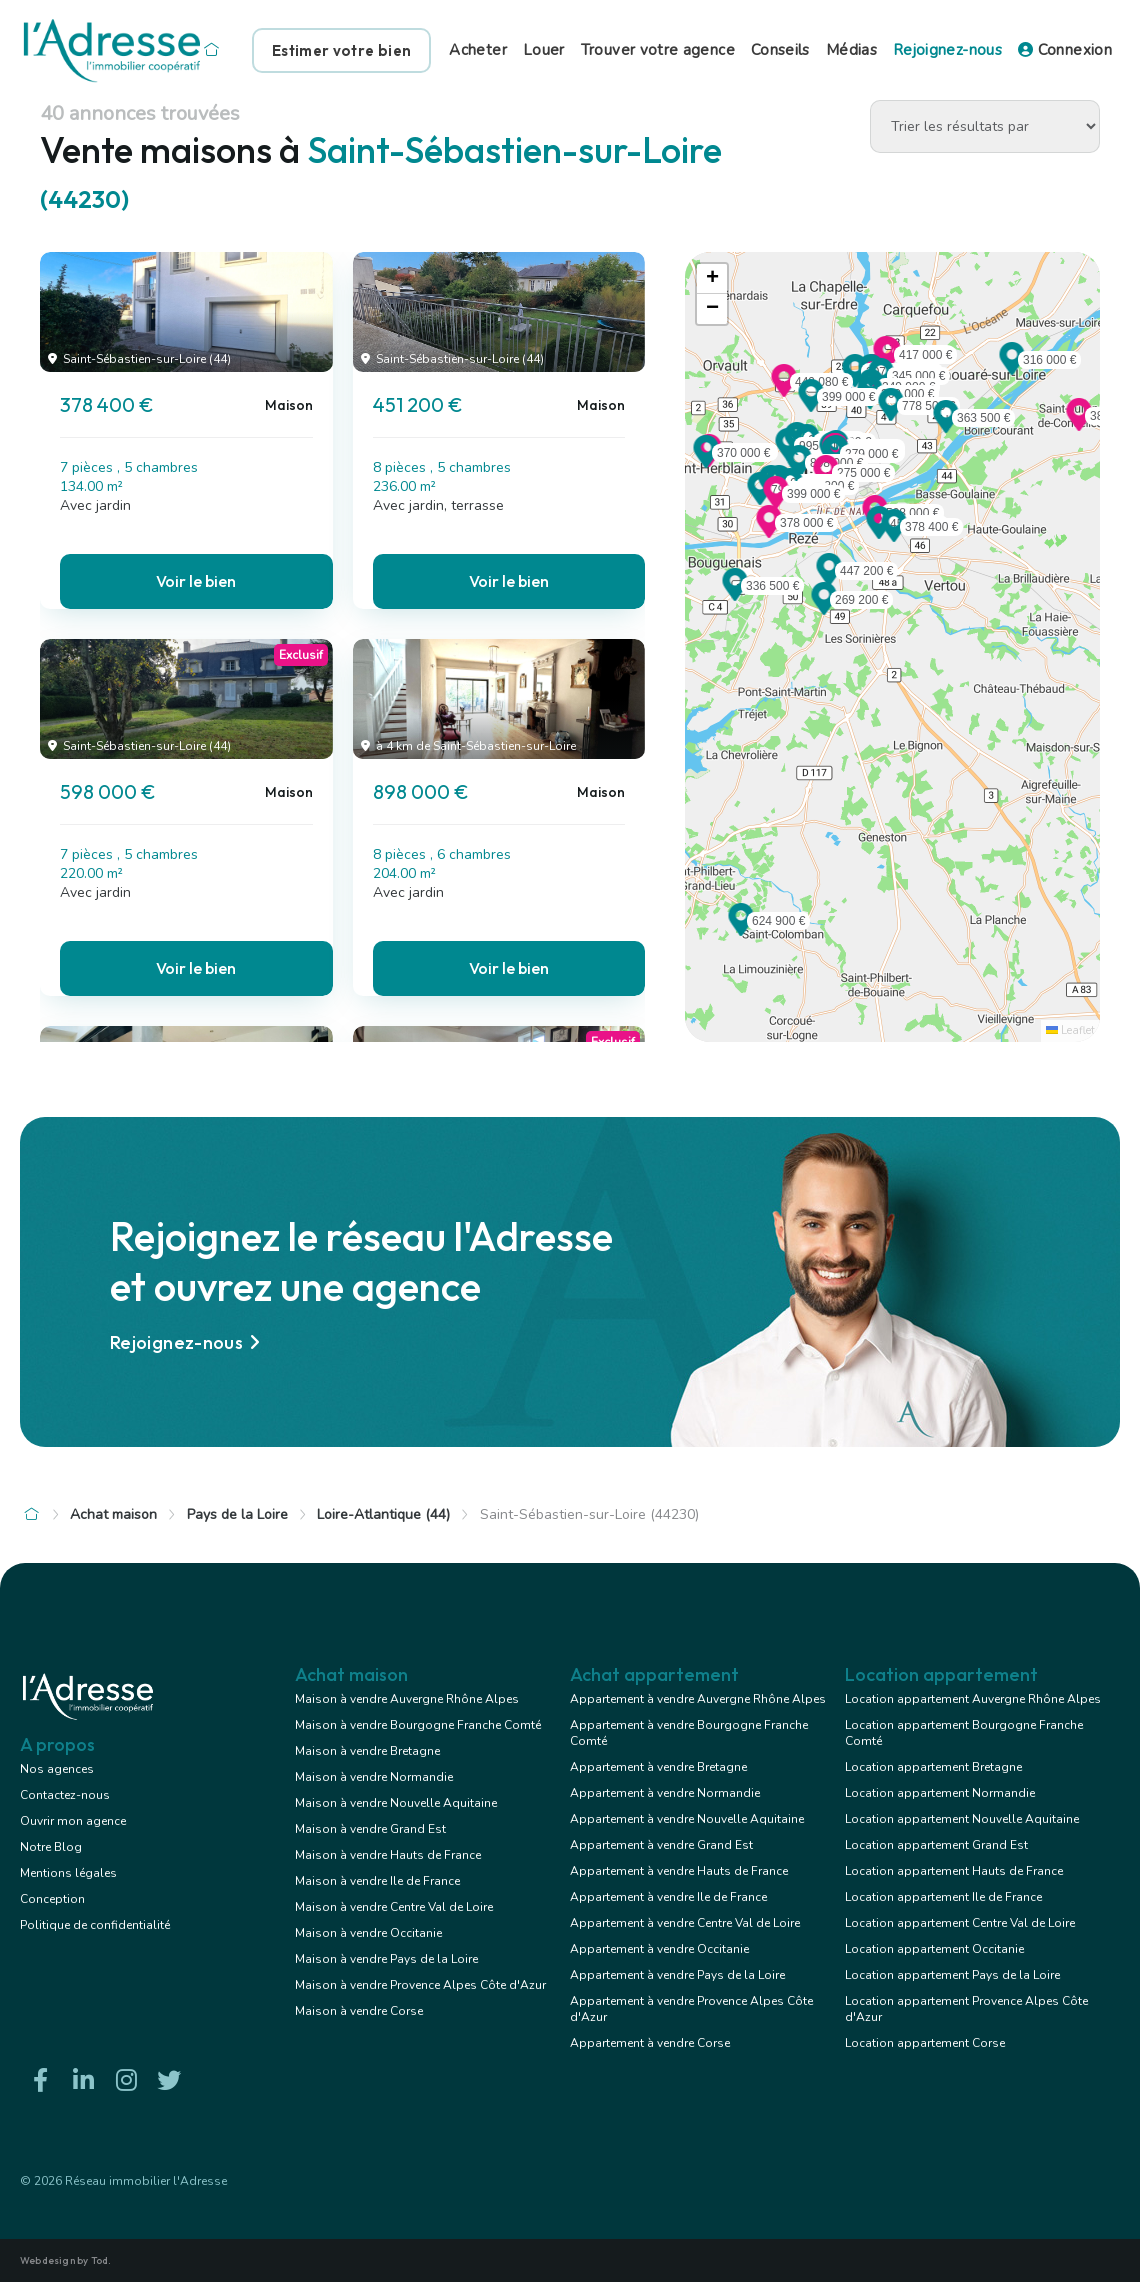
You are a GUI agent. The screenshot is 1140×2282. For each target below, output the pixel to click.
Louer (544, 50)
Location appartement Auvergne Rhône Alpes (973, 1699)
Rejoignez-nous (947, 50)
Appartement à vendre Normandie (665, 1793)
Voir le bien (196, 581)
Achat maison (113, 1514)
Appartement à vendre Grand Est (661, 1845)
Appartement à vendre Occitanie (659, 1949)
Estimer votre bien (341, 50)
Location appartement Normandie (940, 1793)
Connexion (1065, 50)
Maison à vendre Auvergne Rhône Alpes (407, 1699)
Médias (851, 50)
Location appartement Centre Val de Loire (960, 1923)
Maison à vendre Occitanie (368, 1933)
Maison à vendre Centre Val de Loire (394, 1907)
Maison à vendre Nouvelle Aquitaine (396, 1803)
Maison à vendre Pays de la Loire (386, 1959)
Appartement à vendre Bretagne (658, 1767)
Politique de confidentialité (95, 1925)
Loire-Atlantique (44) (383, 1514)
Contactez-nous (65, 1795)
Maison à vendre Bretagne (367, 1751)
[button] (894, 536)
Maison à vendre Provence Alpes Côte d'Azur (420, 1985)
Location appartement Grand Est (936, 1845)
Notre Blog (51, 1847)
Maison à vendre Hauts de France (388, 1855)
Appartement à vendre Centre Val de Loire (685, 1923)
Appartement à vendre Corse (650, 2043)
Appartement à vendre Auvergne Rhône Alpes (698, 1699)
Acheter (478, 50)
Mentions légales (68, 1873)
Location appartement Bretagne (933, 1767)
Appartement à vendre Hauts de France (679, 1871)
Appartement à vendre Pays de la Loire (677, 1975)
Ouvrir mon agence (73, 1821)
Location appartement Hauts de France (954, 1871)
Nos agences (57, 1769)
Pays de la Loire (237, 1514)
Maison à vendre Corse (359, 2011)
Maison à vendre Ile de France (377, 1881)
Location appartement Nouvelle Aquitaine (962, 1819)
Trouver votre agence (658, 50)
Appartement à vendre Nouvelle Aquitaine (687, 1819)
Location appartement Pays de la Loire (952, 1975)
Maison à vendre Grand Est (370, 1829)
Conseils (780, 50)
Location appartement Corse (925, 2043)
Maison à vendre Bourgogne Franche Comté (418, 1725)
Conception (52, 1899)
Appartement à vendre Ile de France (668, 1897)
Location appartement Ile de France (943, 1897)
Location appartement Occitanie (934, 1949)
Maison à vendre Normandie (374, 1777)
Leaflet (1070, 1030)
